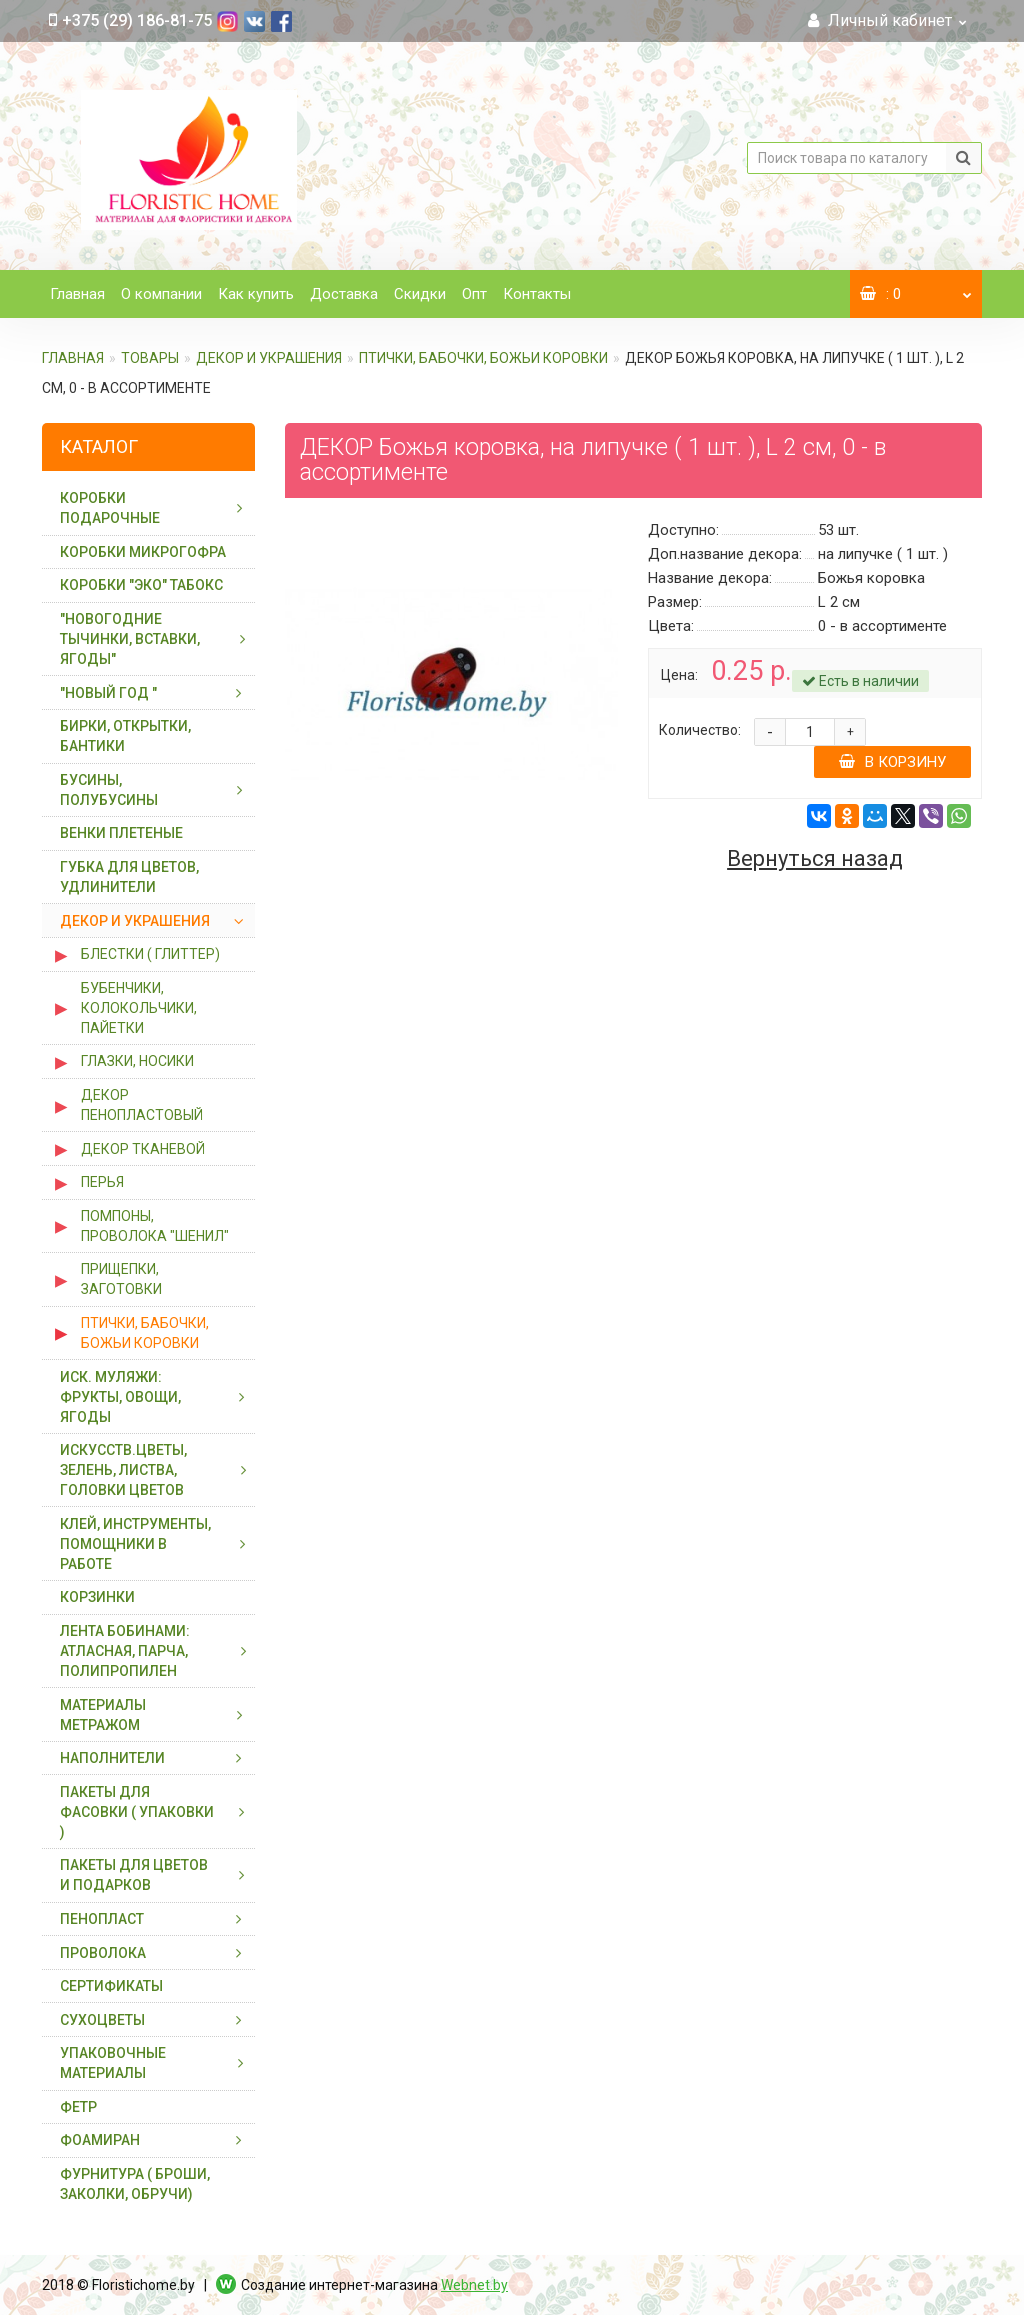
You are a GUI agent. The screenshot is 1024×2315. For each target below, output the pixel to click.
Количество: (700, 730)
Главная (77, 294)
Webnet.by (474, 2285)
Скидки (420, 294)
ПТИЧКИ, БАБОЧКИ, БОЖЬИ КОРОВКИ (483, 358)
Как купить (256, 294)
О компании (161, 294)
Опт (474, 294)
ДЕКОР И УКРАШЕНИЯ (269, 358)
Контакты (537, 294)
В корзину (892, 762)
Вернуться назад (815, 859)
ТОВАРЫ (150, 358)
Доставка (344, 294)
